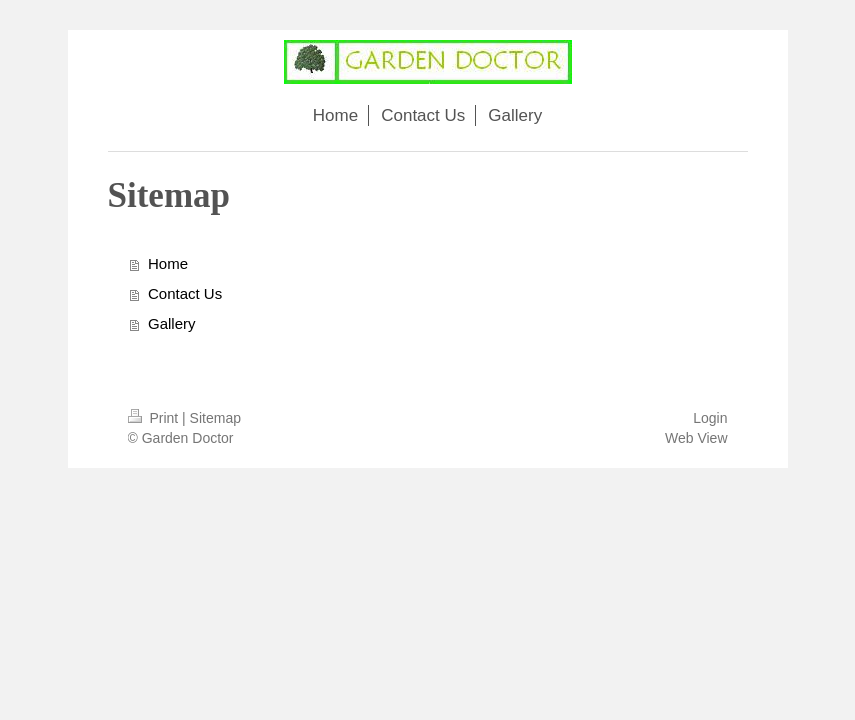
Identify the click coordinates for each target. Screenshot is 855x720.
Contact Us (185, 293)
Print (155, 418)
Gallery (172, 323)
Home (168, 263)
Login (710, 418)
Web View (696, 438)
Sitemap (215, 418)
